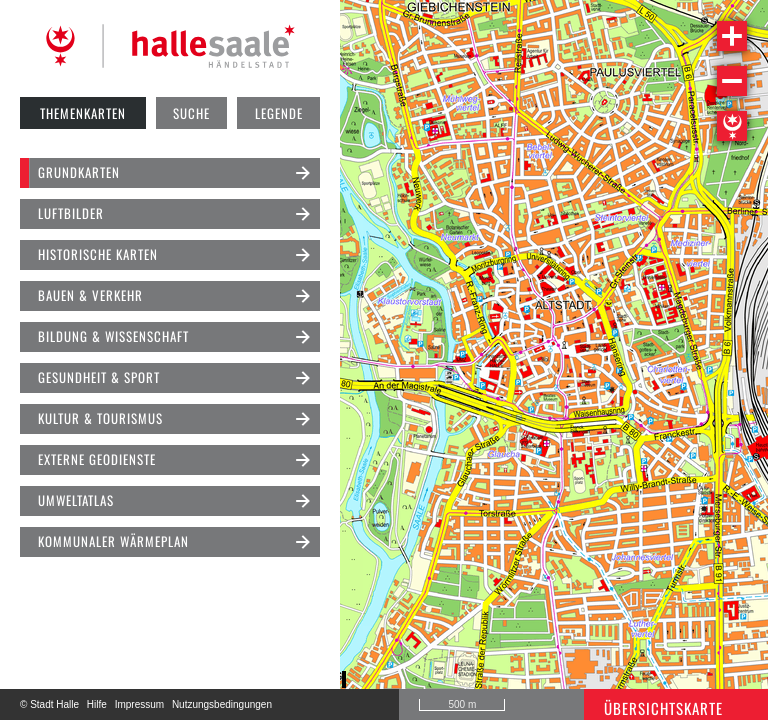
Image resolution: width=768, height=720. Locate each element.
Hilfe (97, 704)
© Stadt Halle (49, 704)
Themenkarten (83, 113)
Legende (279, 113)
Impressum (139, 704)
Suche (191, 113)
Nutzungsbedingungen (222, 704)
